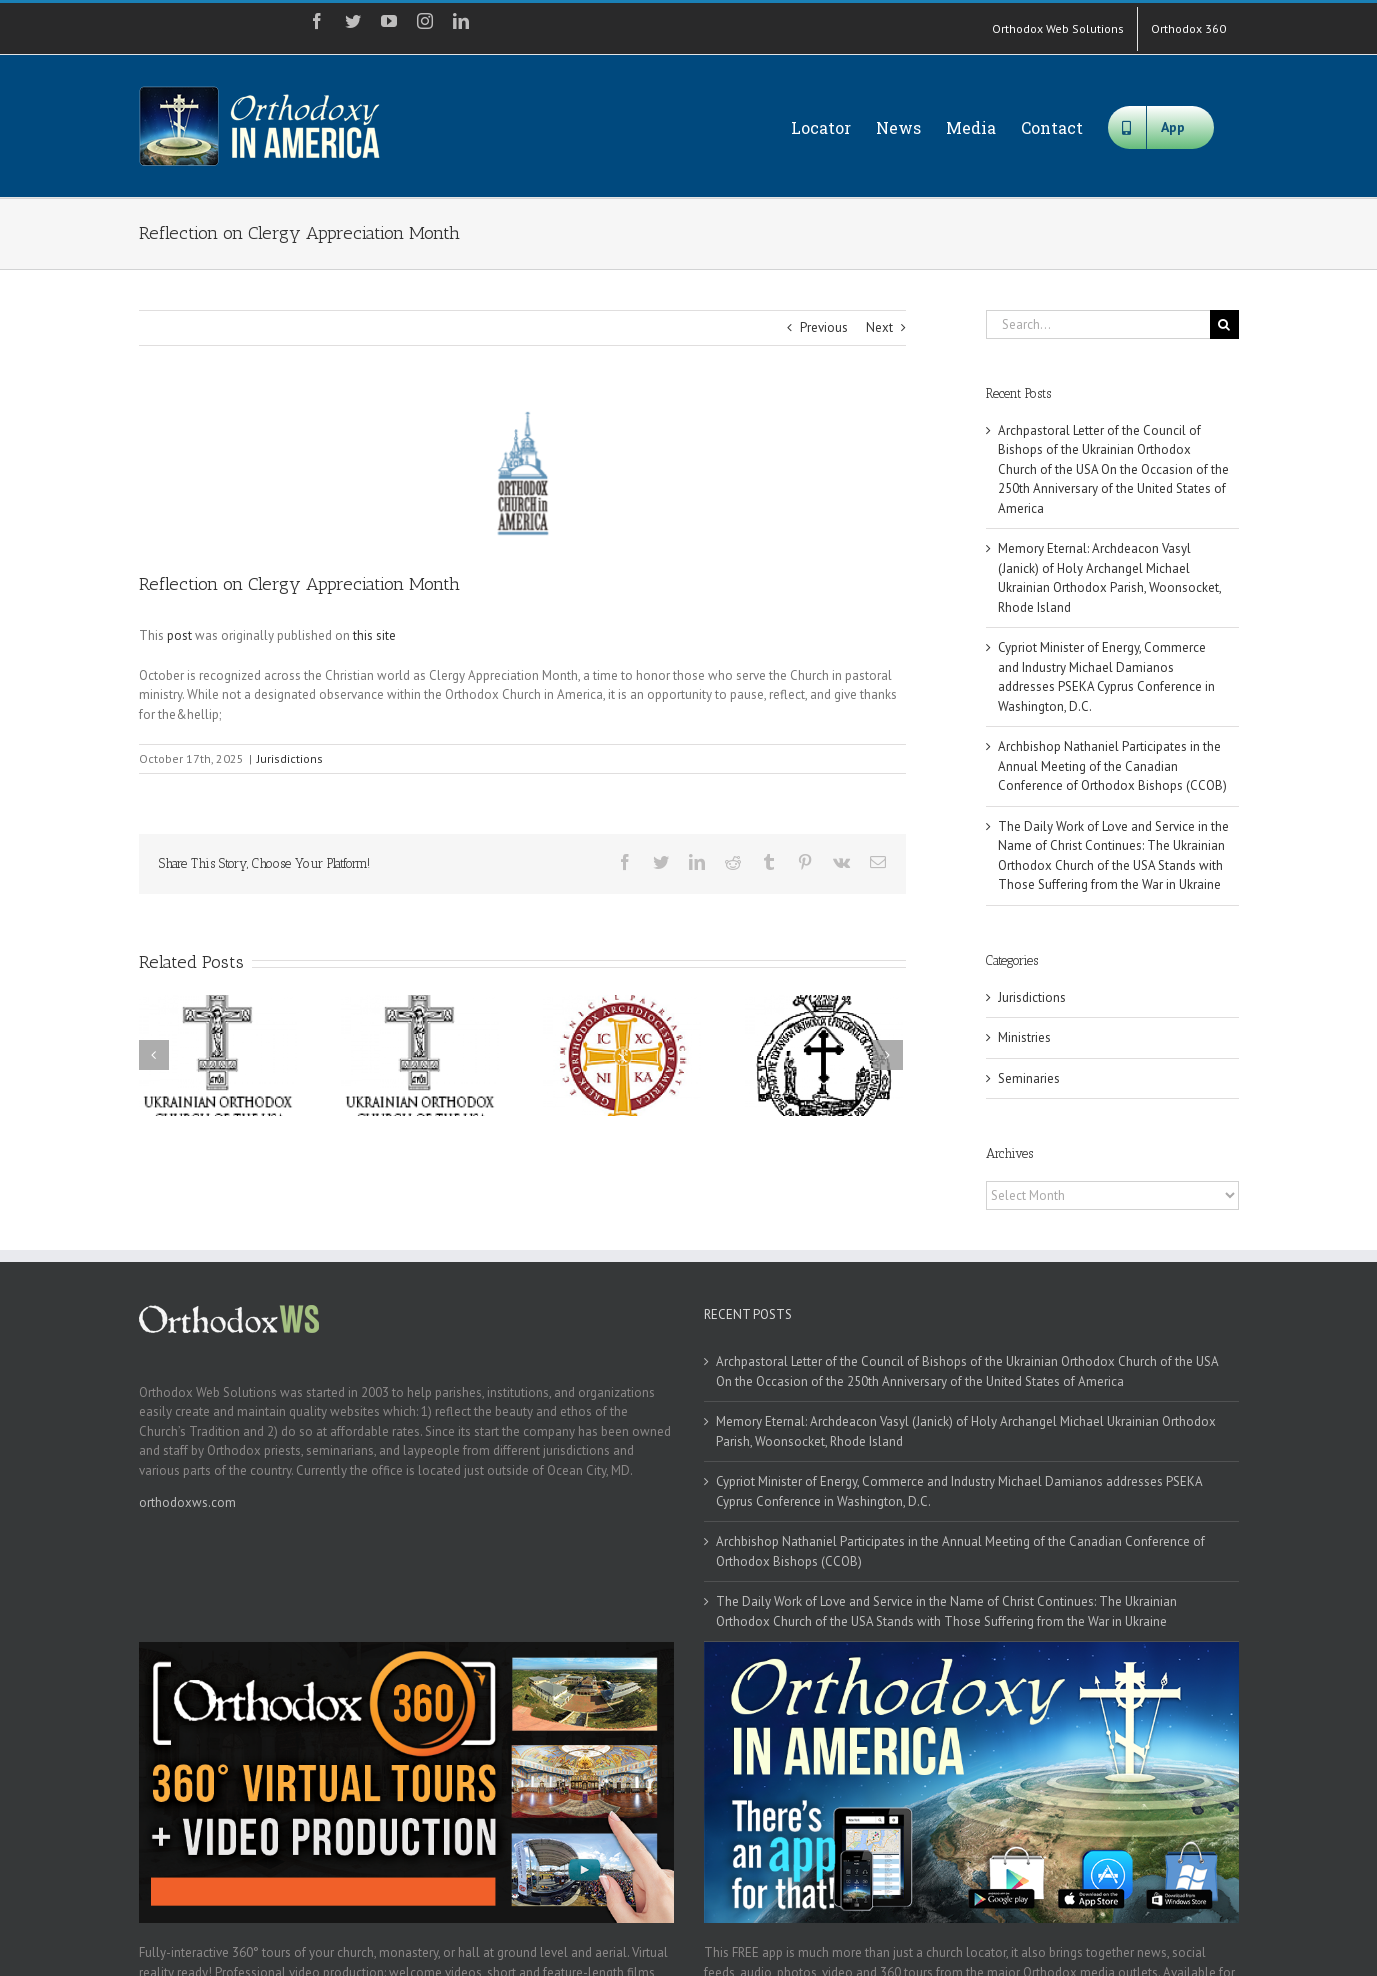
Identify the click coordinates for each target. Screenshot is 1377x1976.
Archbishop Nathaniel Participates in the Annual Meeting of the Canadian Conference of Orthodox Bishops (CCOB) (1112, 766)
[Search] (1224, 324)
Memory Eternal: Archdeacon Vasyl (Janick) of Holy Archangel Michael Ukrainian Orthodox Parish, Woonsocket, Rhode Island (966, 1431)
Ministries (1024, 1037)
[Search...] (1098, 324)
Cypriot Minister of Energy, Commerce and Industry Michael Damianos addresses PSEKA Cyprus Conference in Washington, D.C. (959, 1491)
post (179, 635)
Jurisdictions (290, 758)
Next (879, 327)
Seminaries (1029, 1078)
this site (374, 635)
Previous (824, 327)
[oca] (522, 473)
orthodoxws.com (187, 1502)
